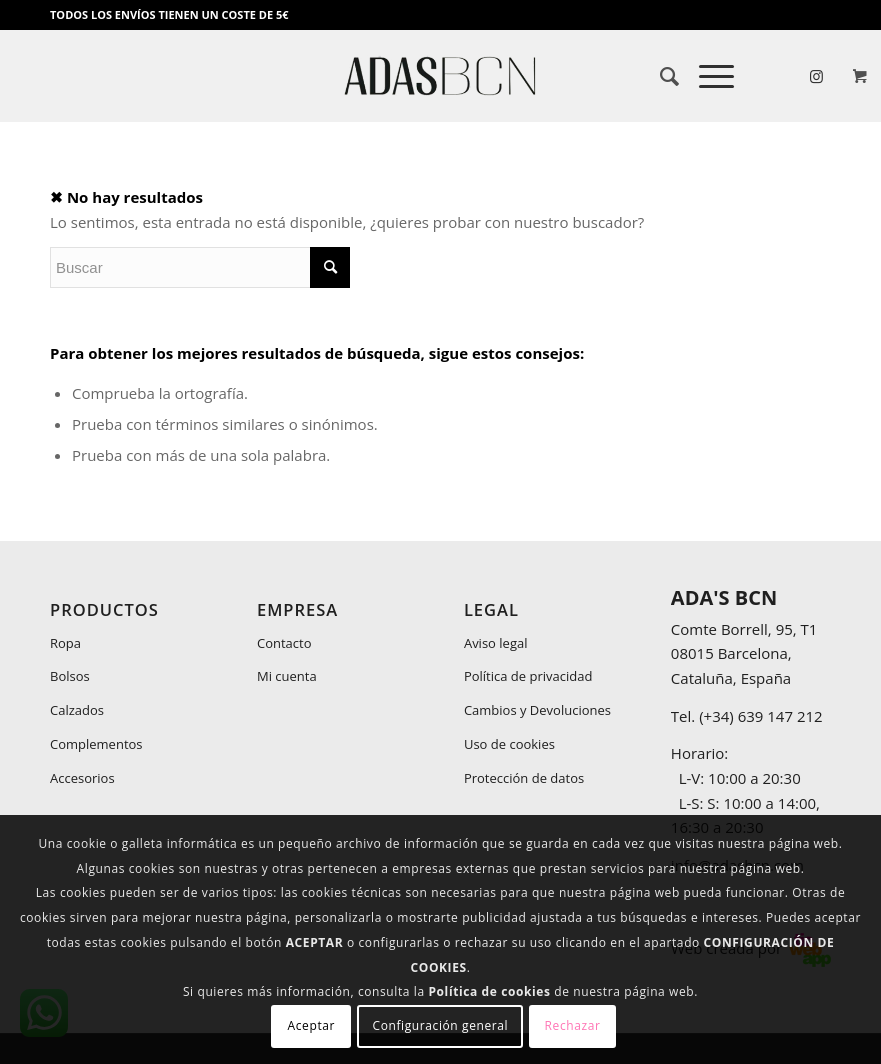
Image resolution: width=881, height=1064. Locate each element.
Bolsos (70, 676)
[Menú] (706, 76)
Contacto (284, 643)
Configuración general (441, 1025)
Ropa (65, 643)
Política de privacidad (528, 676)
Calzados (77, 710)
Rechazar (573, 1025)
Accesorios (82, 778)
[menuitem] (659, 76)
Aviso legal (496, 643)
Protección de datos (524, 778)
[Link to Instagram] (816, 76)
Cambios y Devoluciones (537, 710)
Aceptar (311, 1025)
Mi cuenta (287, 676)
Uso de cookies (509, 744)
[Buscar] (659, 76)
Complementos (96, 744)
